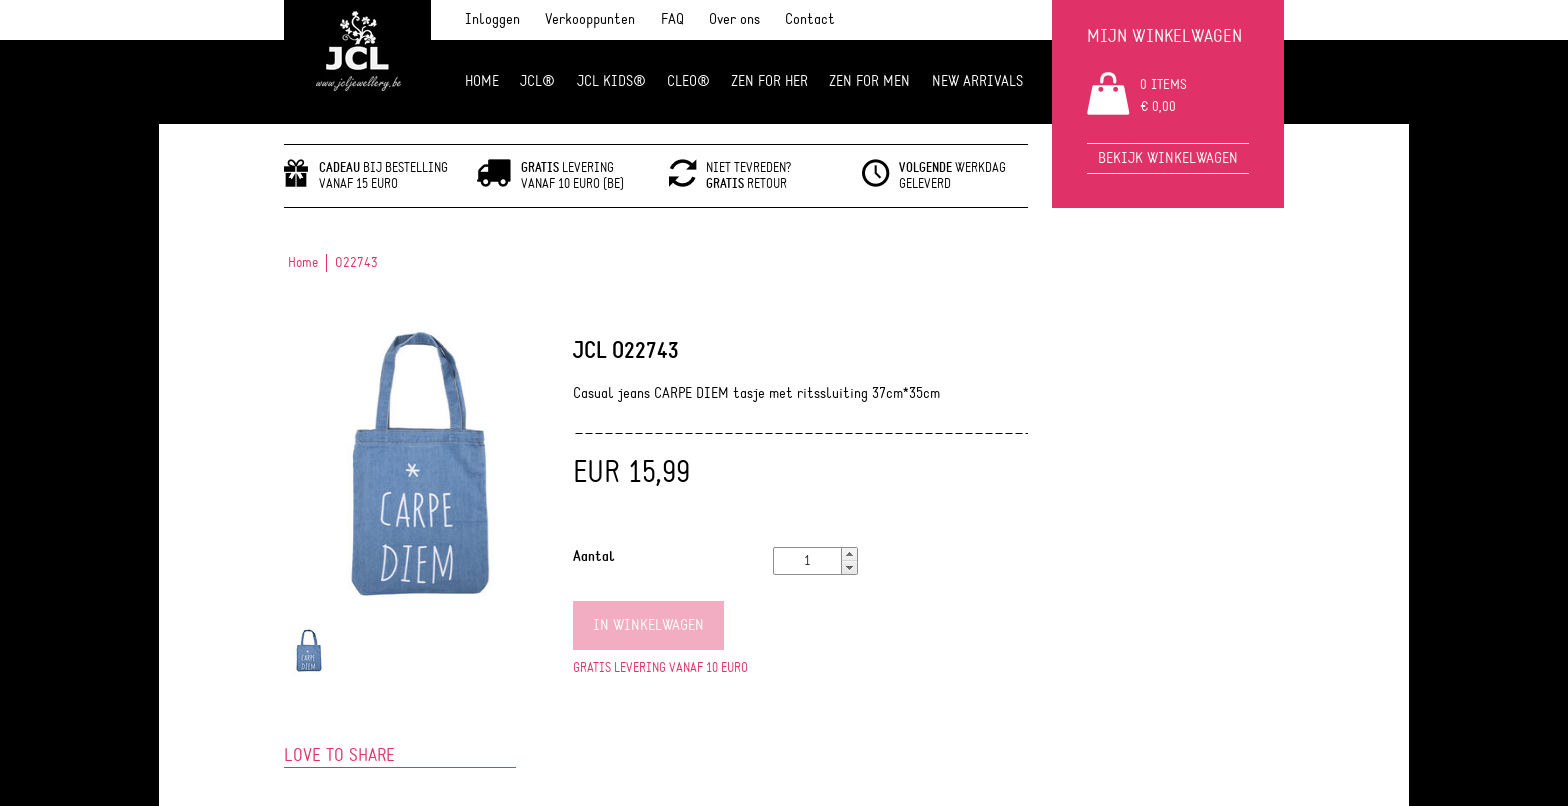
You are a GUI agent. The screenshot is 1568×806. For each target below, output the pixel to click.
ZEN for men (869, 81)
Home (482, 81)
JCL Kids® (611, 81)
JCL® (537, 81)
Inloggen (492, 19)
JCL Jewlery (357, 62)
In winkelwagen (648, 625)
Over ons (734, 19)
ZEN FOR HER (769, 81)
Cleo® (688, 81)
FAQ (672, 19)
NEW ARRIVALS (977, 81)
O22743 (356, 263)
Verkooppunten (590, 19)
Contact (810, 19)
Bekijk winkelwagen (1168, 158)
